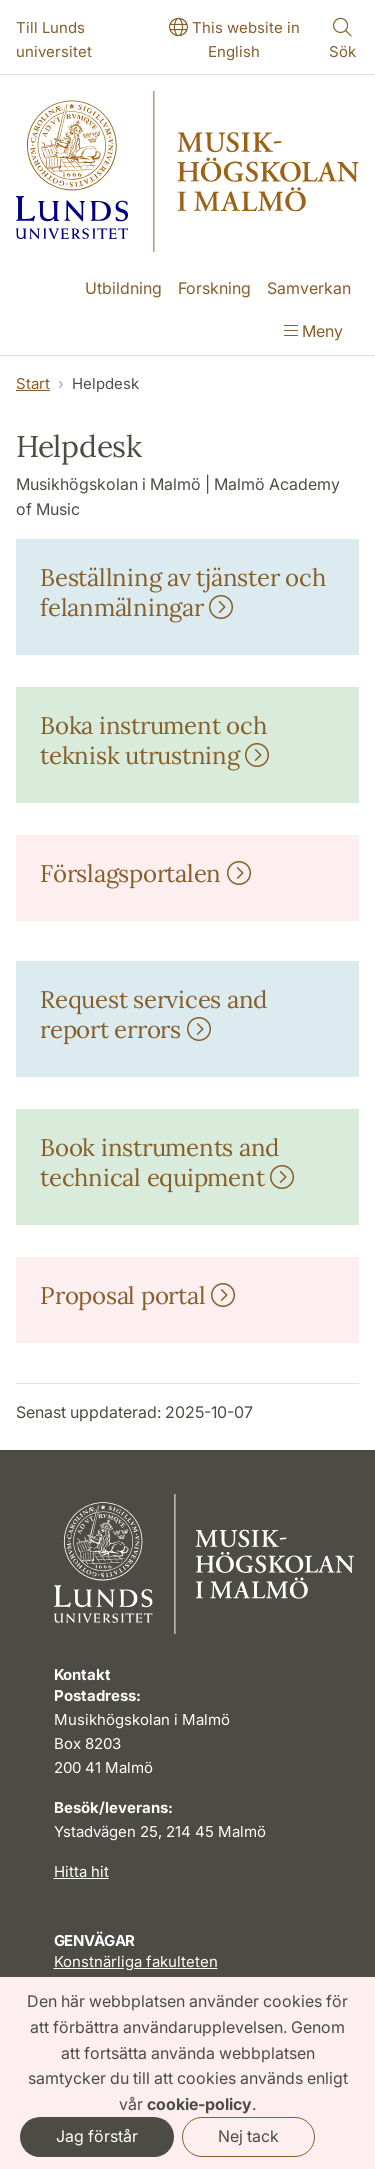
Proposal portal (137, 1295)
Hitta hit (81, 1871)
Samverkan (309, 288)
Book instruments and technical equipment (167, 1162)
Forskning (214, 288)
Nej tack (248, 2136)
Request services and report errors (153, 1014)
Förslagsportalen (145, 873)
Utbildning (123, 288)
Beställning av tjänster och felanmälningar (183, 592)
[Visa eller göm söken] (343, 41)
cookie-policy (199, 2104)
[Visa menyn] (313, 333)
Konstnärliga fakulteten (136, 1961)
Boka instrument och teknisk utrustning (154, 740)
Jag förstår (97, 2136)
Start (33, 383)
